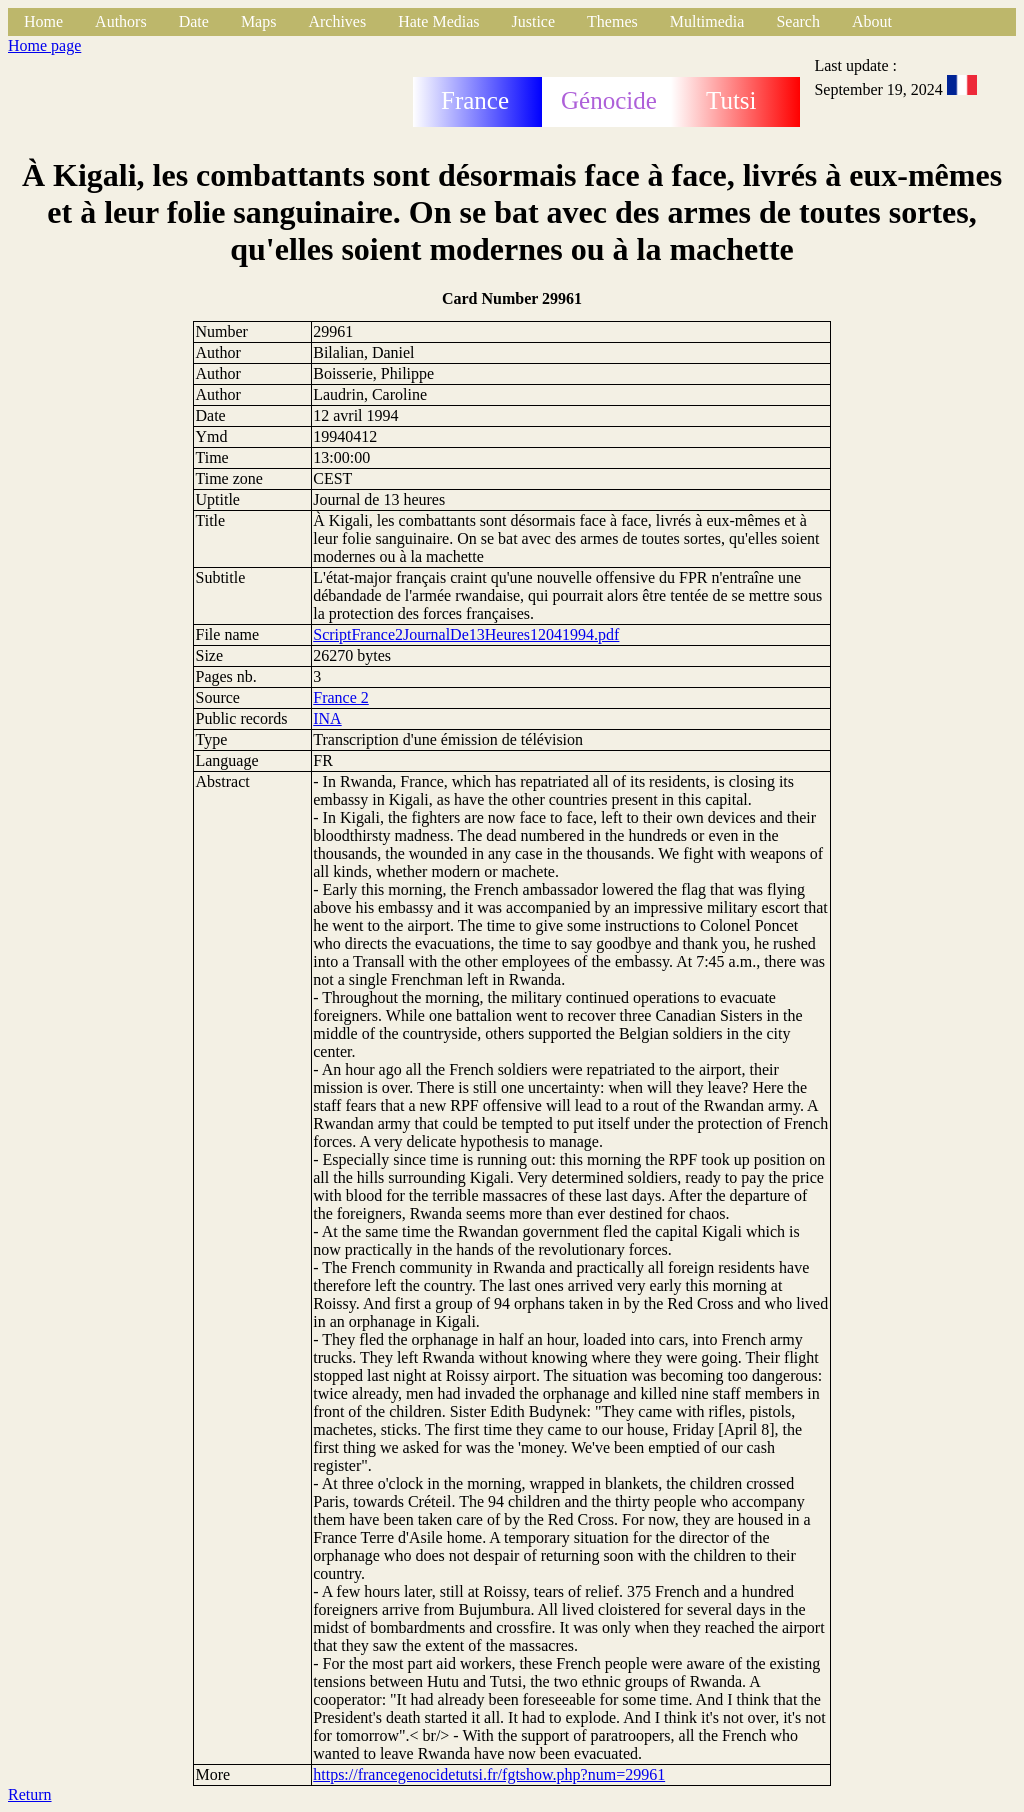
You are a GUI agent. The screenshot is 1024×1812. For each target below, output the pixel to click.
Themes (612, 21)
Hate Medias (438, 21)
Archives (337, 21)
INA (327, 718)
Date (194, 21)
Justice (534, 21)
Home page (44, 45)
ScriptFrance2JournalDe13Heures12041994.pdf (466, 634)
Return (30, 1794)
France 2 (341, 697)
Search (798, 21)
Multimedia (707, 21)
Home (43, 21)
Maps (259, 21)
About (872, 21)
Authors (121, 21)
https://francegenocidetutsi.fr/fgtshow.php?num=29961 (489, 1774)
